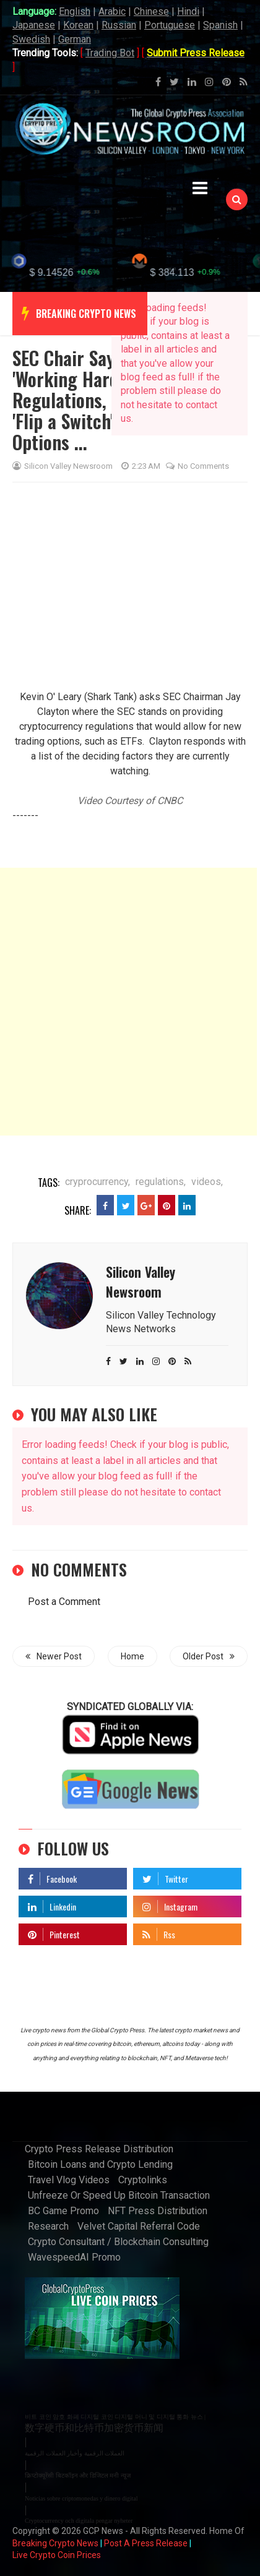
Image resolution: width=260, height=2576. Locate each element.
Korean (78, 25)
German (74, 39)
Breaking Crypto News (55, 2521)
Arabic (112, 11)
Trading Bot (109, 53)
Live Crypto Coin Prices (56, 2533)
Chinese (151, 11)
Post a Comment (64, 1579)
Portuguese (169, 25)
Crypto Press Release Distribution (99, 2127)
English (74, 11)
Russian (119, 25)
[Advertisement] (128, 979)
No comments (197, 443)
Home (132, 1633)
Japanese (33, 25)
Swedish (31, 39)
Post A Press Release (146, 2521)
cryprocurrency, (97, 1159)
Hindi (188, 11)
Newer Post (53, 1633)
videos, (207, 1159)
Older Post (209, 1633)
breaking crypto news (86, 291)
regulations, (161, 1159)
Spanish (220, 25)
